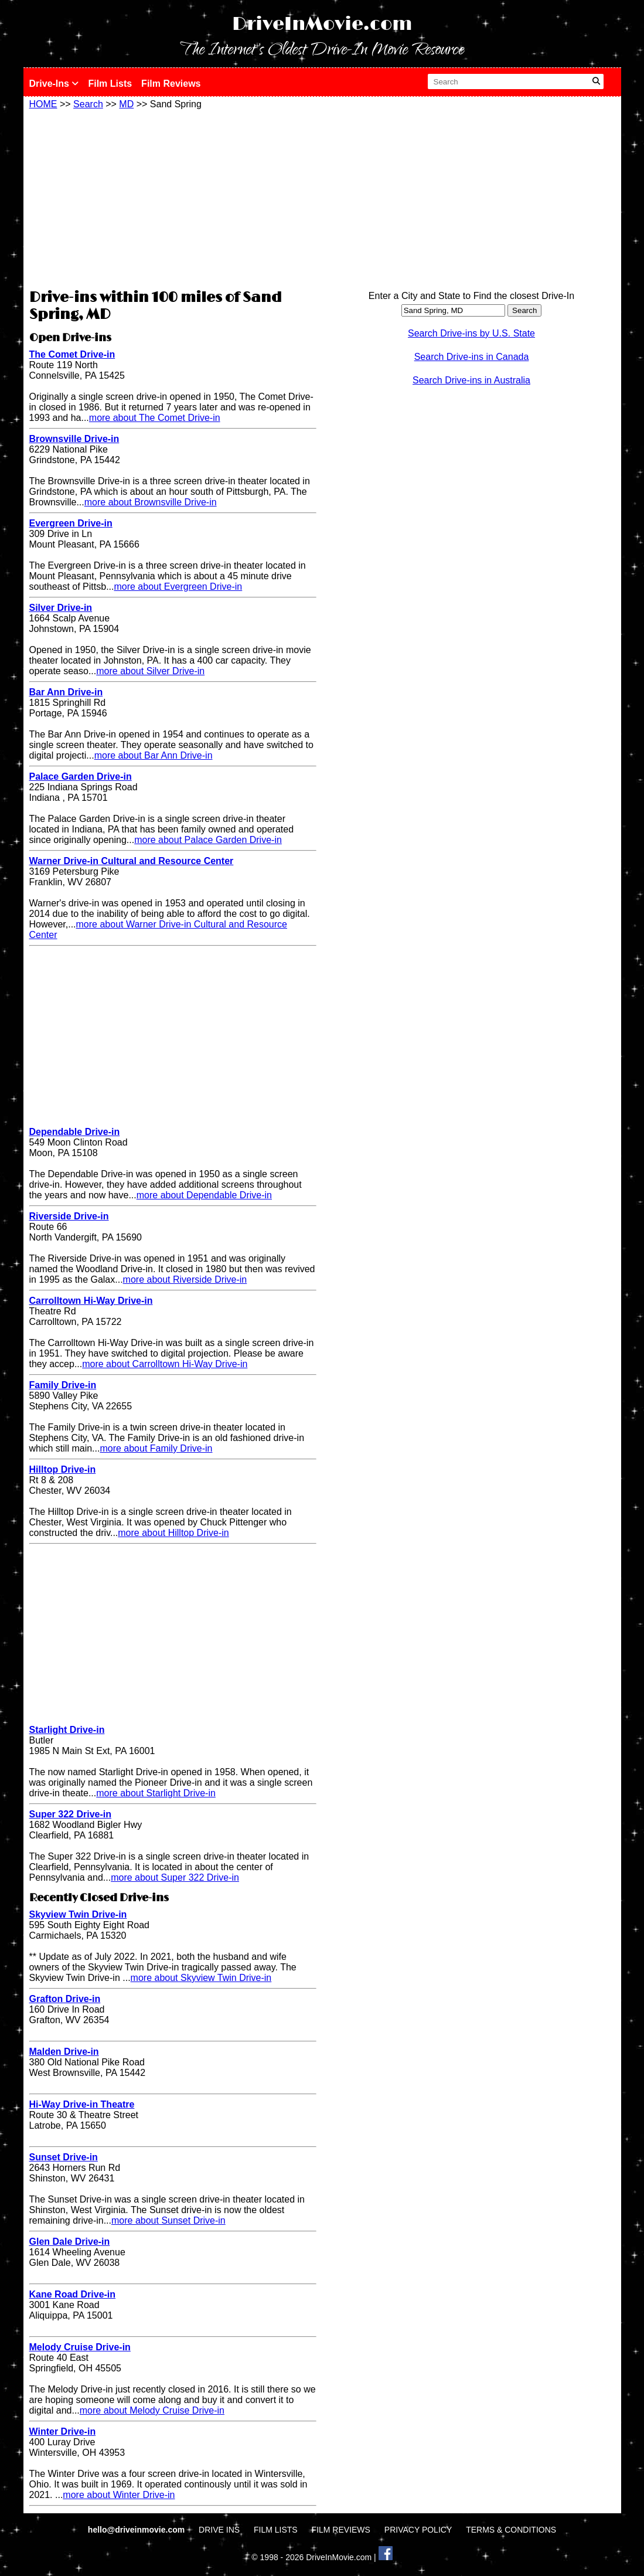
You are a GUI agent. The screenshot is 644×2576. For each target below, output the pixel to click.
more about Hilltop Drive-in (173, 1533)
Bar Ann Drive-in (66, 692)
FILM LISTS (276, 2529)
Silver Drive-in (61, 608)
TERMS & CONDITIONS (511, 2529)
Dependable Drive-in (74, 1132)
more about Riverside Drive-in (185, 1279)
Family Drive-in (63, 1385)
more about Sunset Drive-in (168, 2220)
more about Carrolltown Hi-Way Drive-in (164, 1364)
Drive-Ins (54, 84)
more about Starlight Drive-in (156, 1793)
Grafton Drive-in (65, 1999)
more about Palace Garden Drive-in (208, 840)
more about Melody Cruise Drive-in (152, 2410)
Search (88, 104)
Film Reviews (170, 84)
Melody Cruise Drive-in (80, 2347)
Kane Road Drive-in (72, 2294)
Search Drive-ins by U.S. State (471, 333)
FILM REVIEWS (341, 2529)
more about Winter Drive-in (119, 2495)
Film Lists (110, 84)
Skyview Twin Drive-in (78, 1914)
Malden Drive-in (64, 2052)
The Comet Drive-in (72, 354)
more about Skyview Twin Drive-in (201, 1978)
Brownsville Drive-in (74, 439)
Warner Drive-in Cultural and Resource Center (131, 861)
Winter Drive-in (62, 2431)
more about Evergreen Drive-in (178, 587)
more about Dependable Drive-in (204, 1195)
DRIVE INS (219, 2529)
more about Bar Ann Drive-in (153, 755)
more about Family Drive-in (156, 1448)
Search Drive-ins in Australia (471, 380)
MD (126, 104)
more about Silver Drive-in (150, 671)
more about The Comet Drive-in (154, 418)
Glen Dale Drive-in (69, 2242)
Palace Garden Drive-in (80, 776)
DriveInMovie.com (322, 24)
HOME (43, 104)
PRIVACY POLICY (418, 2529)
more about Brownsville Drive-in (150, 502)
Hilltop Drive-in (62, 1469)
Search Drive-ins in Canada (471, 357)
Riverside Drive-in (69, 1216)
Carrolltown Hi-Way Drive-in (91, 1301)
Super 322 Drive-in (70, 1814)
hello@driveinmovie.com (137, 2529)
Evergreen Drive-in (71, 523)
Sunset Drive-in (63, 2157)
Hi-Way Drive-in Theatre (82, 2104)
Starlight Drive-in (67, 1730)
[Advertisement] (172, 197)
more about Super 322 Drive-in (175, 1877)
